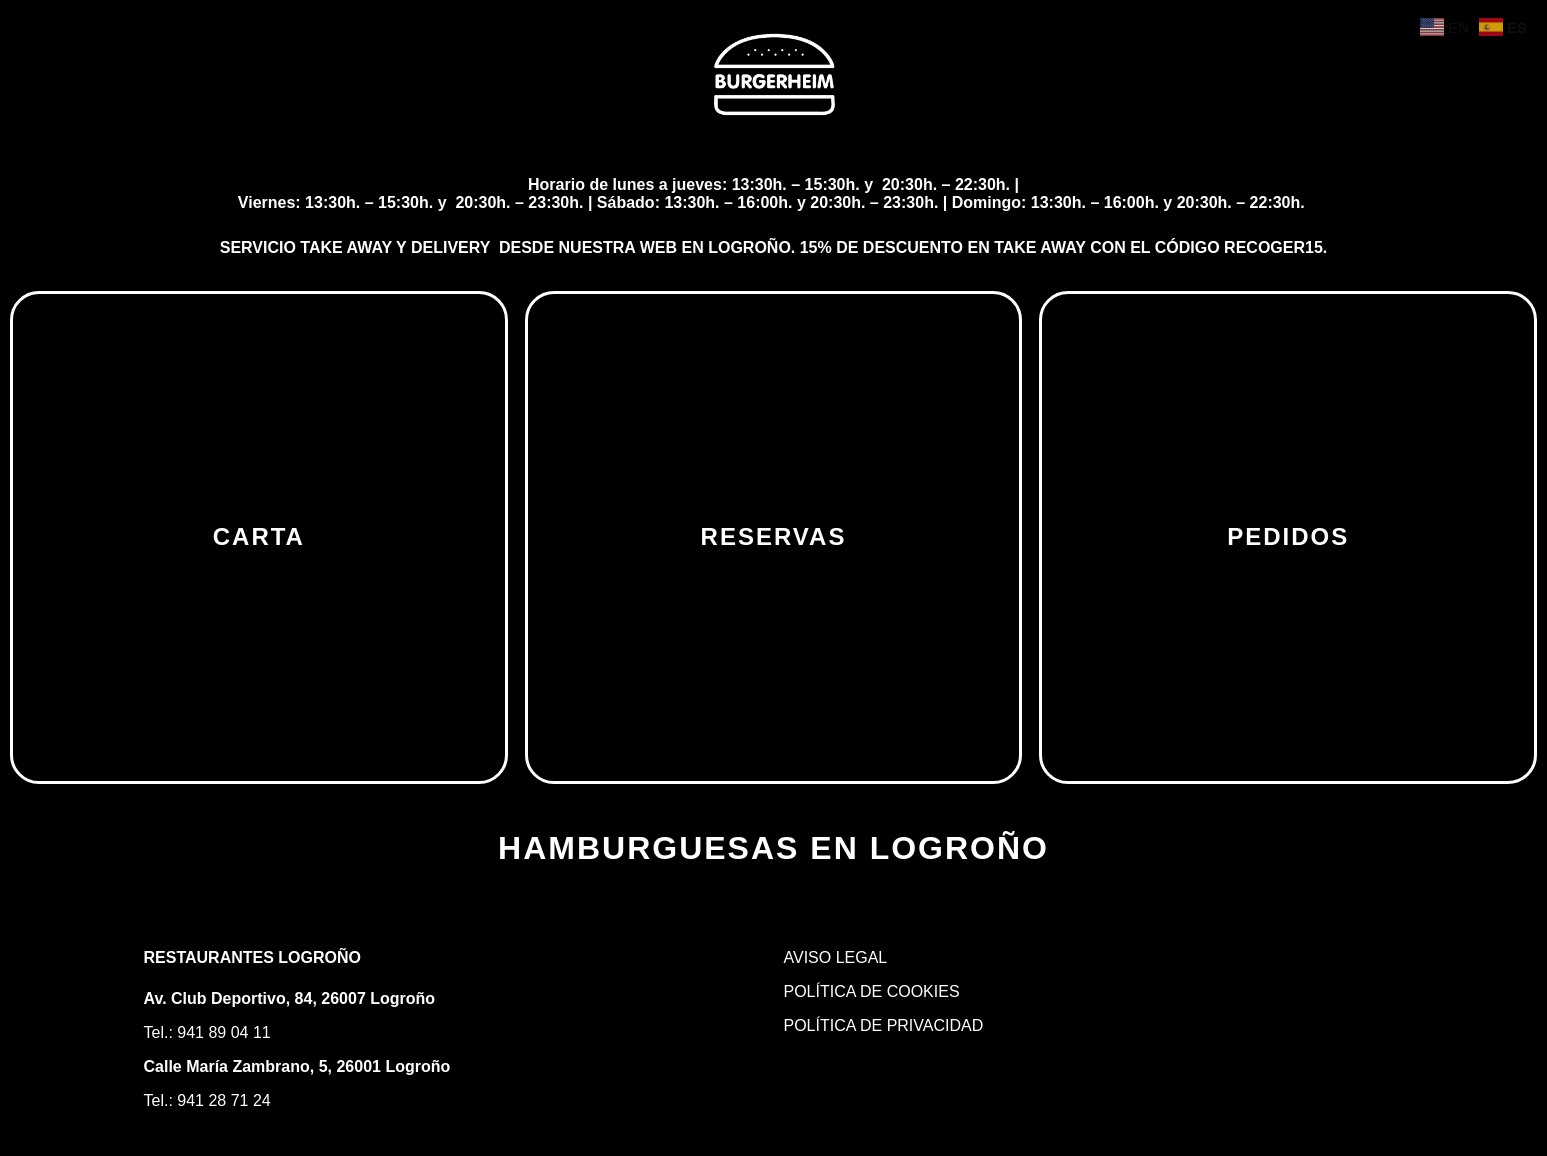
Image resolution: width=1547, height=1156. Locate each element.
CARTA (259, 536)
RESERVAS (774, 536)
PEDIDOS (1288, 536)
